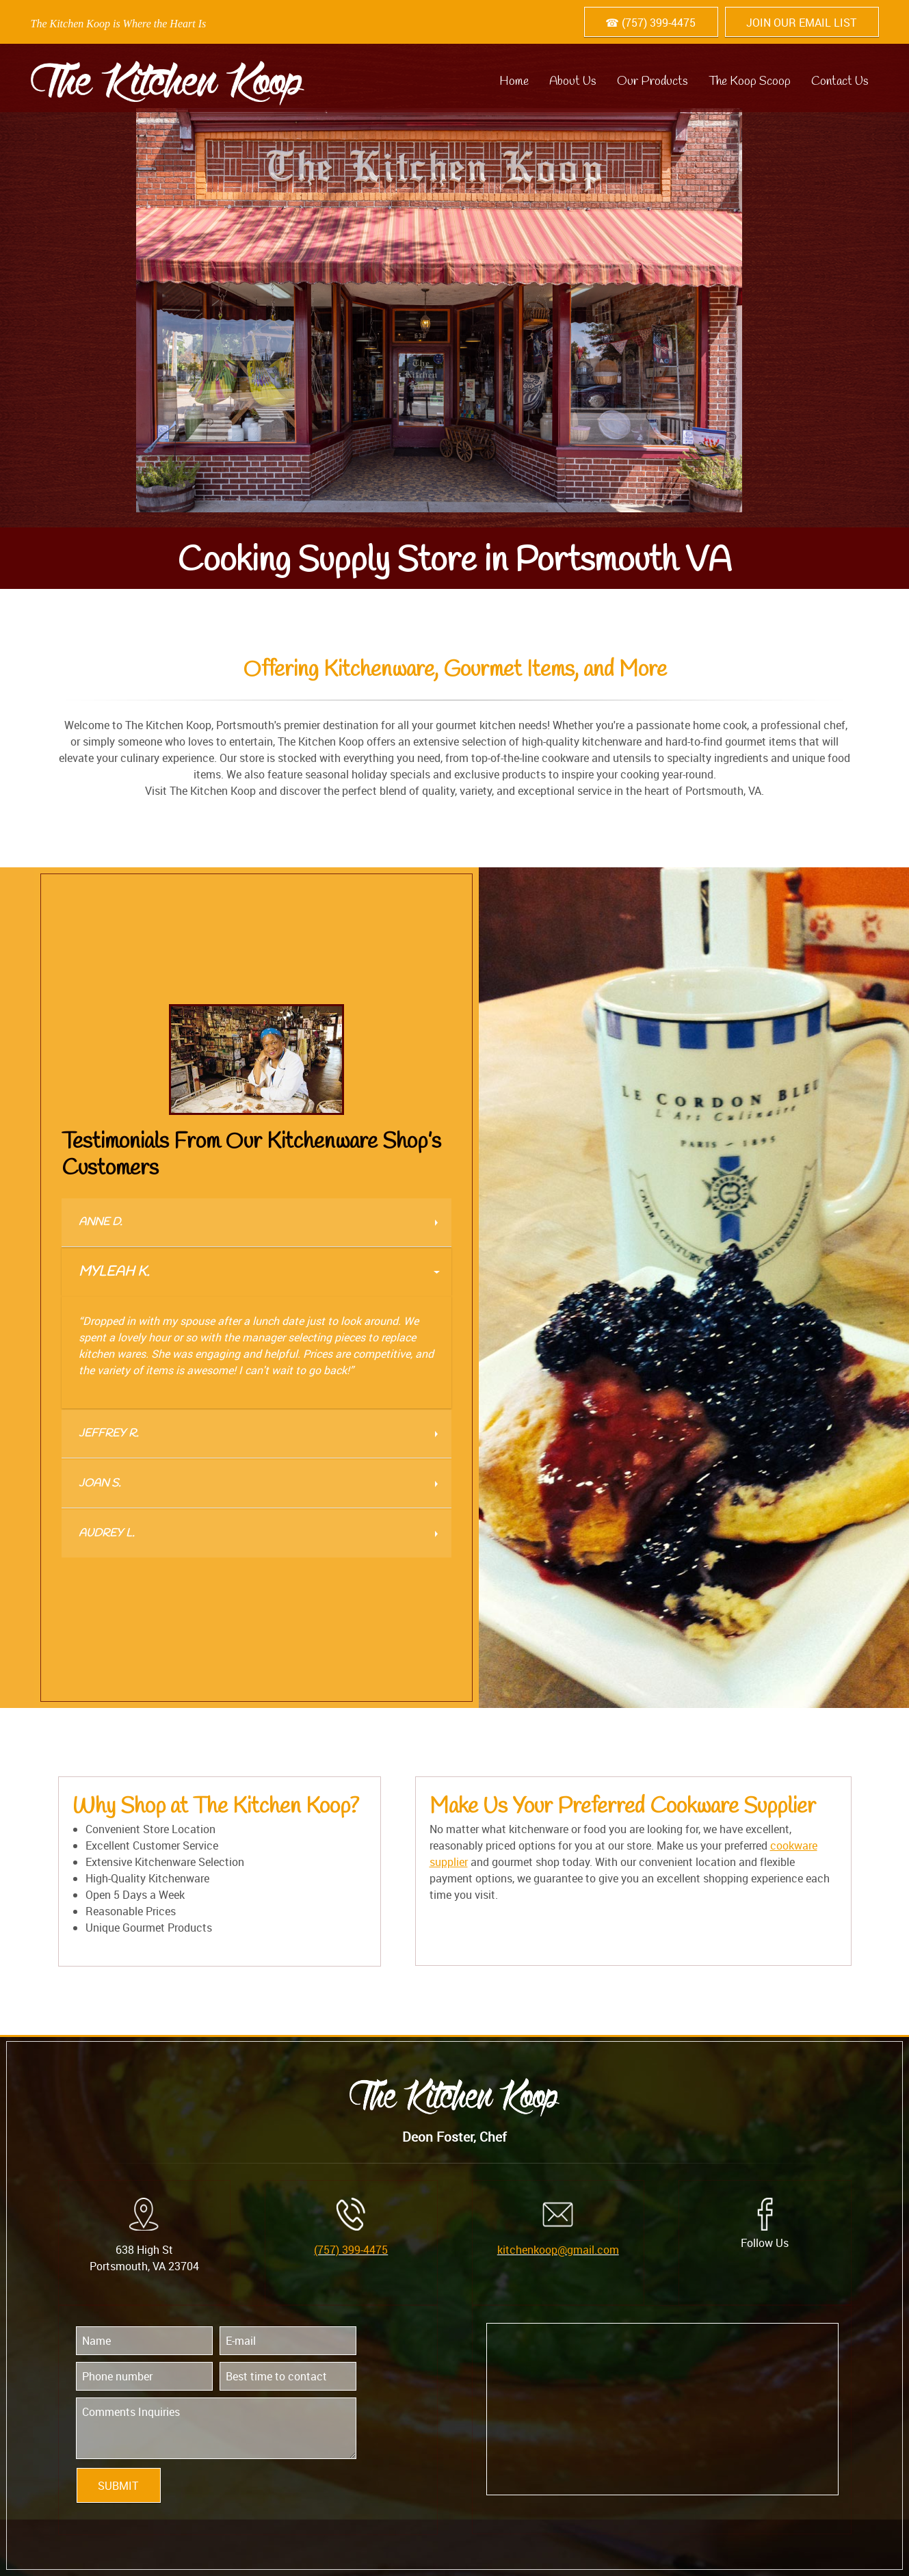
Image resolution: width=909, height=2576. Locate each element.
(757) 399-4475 (351, 2249)
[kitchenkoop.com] (167, 78)
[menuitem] (514, 78)
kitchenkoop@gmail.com (558, 2249)
